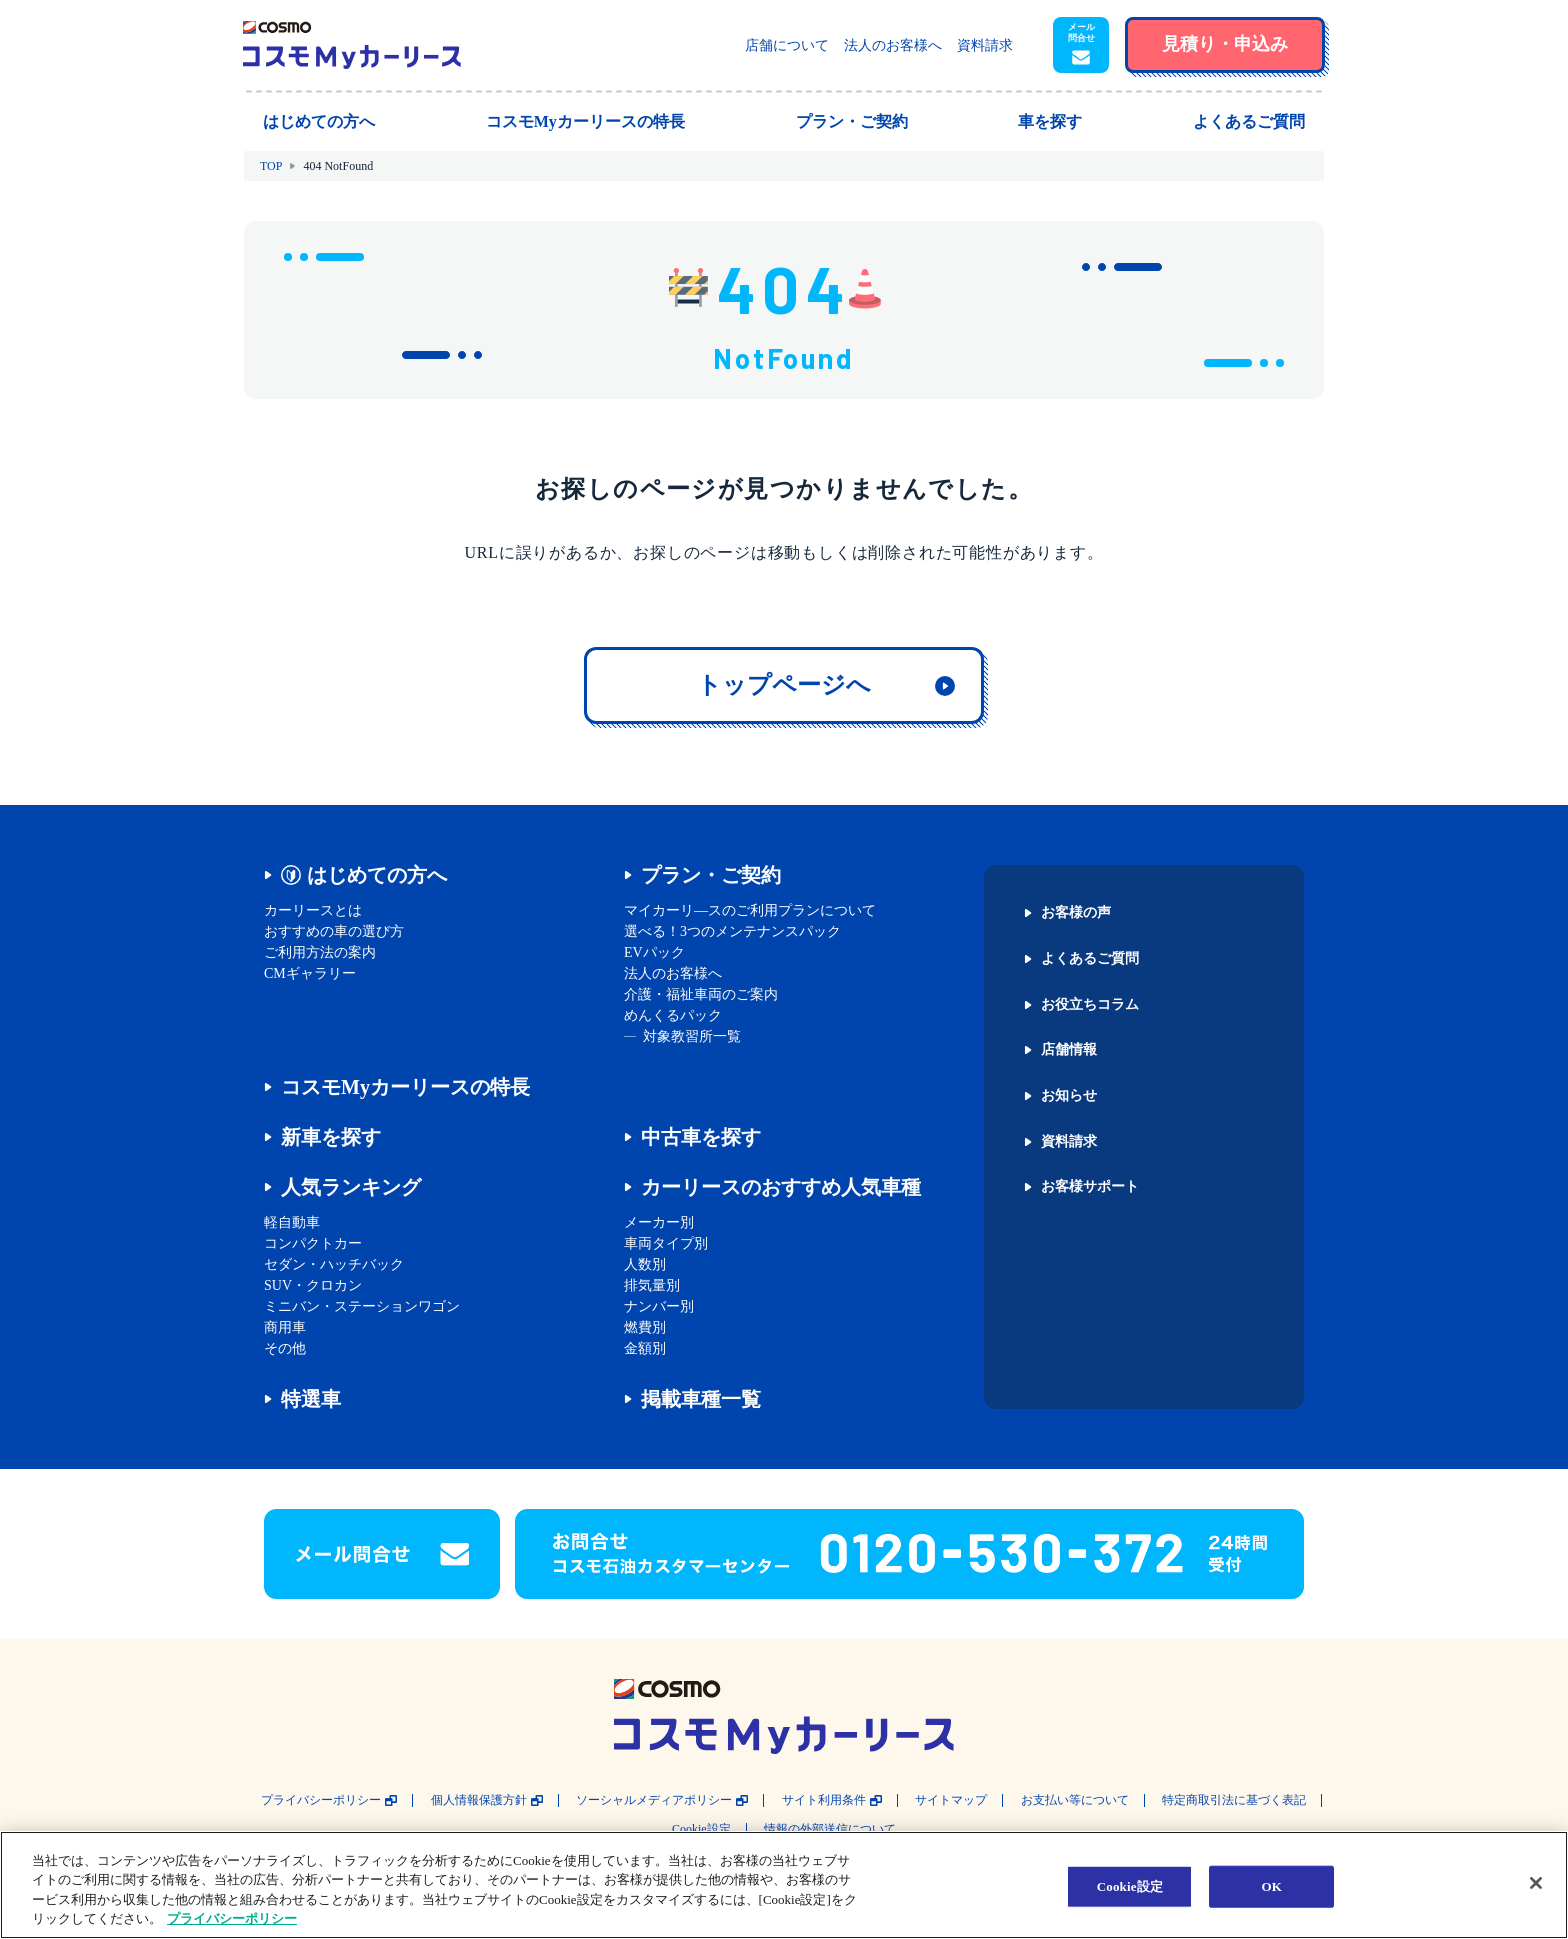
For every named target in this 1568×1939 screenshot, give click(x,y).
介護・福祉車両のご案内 (701, 994)
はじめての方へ (377, 875)
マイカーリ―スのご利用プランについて (750, 910)
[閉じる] (1536, 1883)
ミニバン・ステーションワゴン (362, 1306)
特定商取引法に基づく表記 (1234, 1800)
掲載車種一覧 (701, 1399)
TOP (271, 166)
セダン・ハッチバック (334, 1264)
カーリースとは (313, 910)
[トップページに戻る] (352, 45)
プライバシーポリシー (321, 1800)
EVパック (654, 952)
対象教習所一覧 (692, 1036)
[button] (1081, 45)
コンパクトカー (313, 1243)
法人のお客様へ (893, 45)
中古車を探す (701, 1137)
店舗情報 (1069, 1050)
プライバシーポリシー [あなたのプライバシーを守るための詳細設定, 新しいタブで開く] (232, 1918)
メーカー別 (659, 1222)
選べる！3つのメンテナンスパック (732, 931)
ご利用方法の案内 (320, 952)
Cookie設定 (701, 1829)
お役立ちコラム (1090, 1005)
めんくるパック (673, 1015)
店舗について (787, 45)
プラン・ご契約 (711, 875)
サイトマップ (951, 1800)
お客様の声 (1076, 913)
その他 (285, 1348)
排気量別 (652, 1285)
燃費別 (645, 1327)
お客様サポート (1090, 1187)
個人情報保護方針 (479, 1800)
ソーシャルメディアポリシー (654, 1800)
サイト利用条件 (824, 1800)
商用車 (285, 1327)
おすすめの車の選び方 (334, 931)
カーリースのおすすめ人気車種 (781, 1187)
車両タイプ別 (666, 1243)
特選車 (311, 1399)
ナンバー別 (659, 1306)
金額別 (645, 1348)
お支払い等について (1075, 1800)
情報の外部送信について (830, 1829)
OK (1272, 1886)
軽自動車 (292, 1222)
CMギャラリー (310, 973)
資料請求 (985, 45)
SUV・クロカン (313, 1285)
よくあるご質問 (1090, 959)
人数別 (645, 1264)
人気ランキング (351, 1187)
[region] (784, 1885)
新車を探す (331, 1137)
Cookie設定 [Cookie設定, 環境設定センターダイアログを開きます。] (1130, 1886)
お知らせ (1069, 1096)
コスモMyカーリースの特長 (405, 1087)
